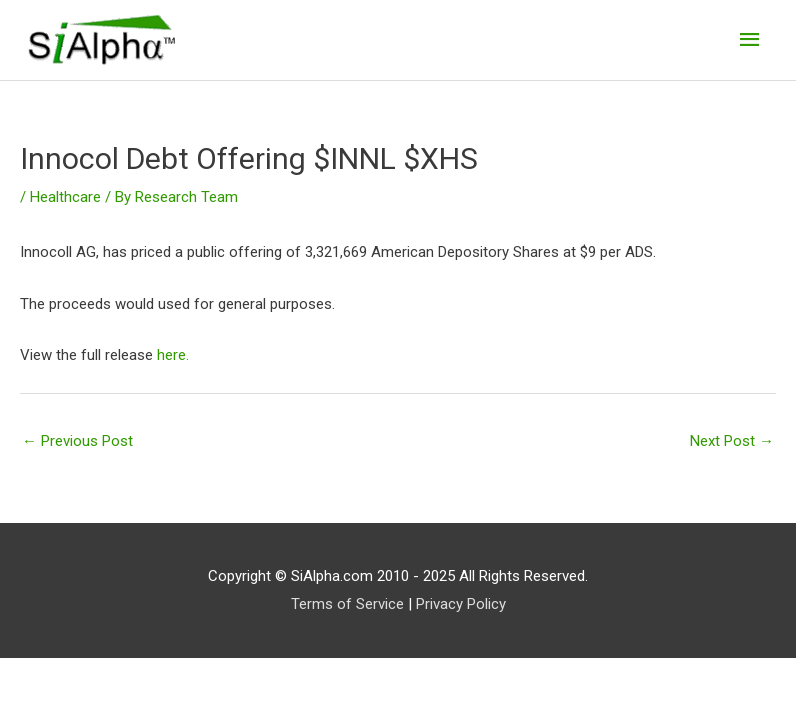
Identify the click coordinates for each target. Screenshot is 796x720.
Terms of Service (347, 604)
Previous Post (77, 441)
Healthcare (65, 197)
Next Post (732, 441)
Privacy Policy (461, 604)
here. (173, 355)
